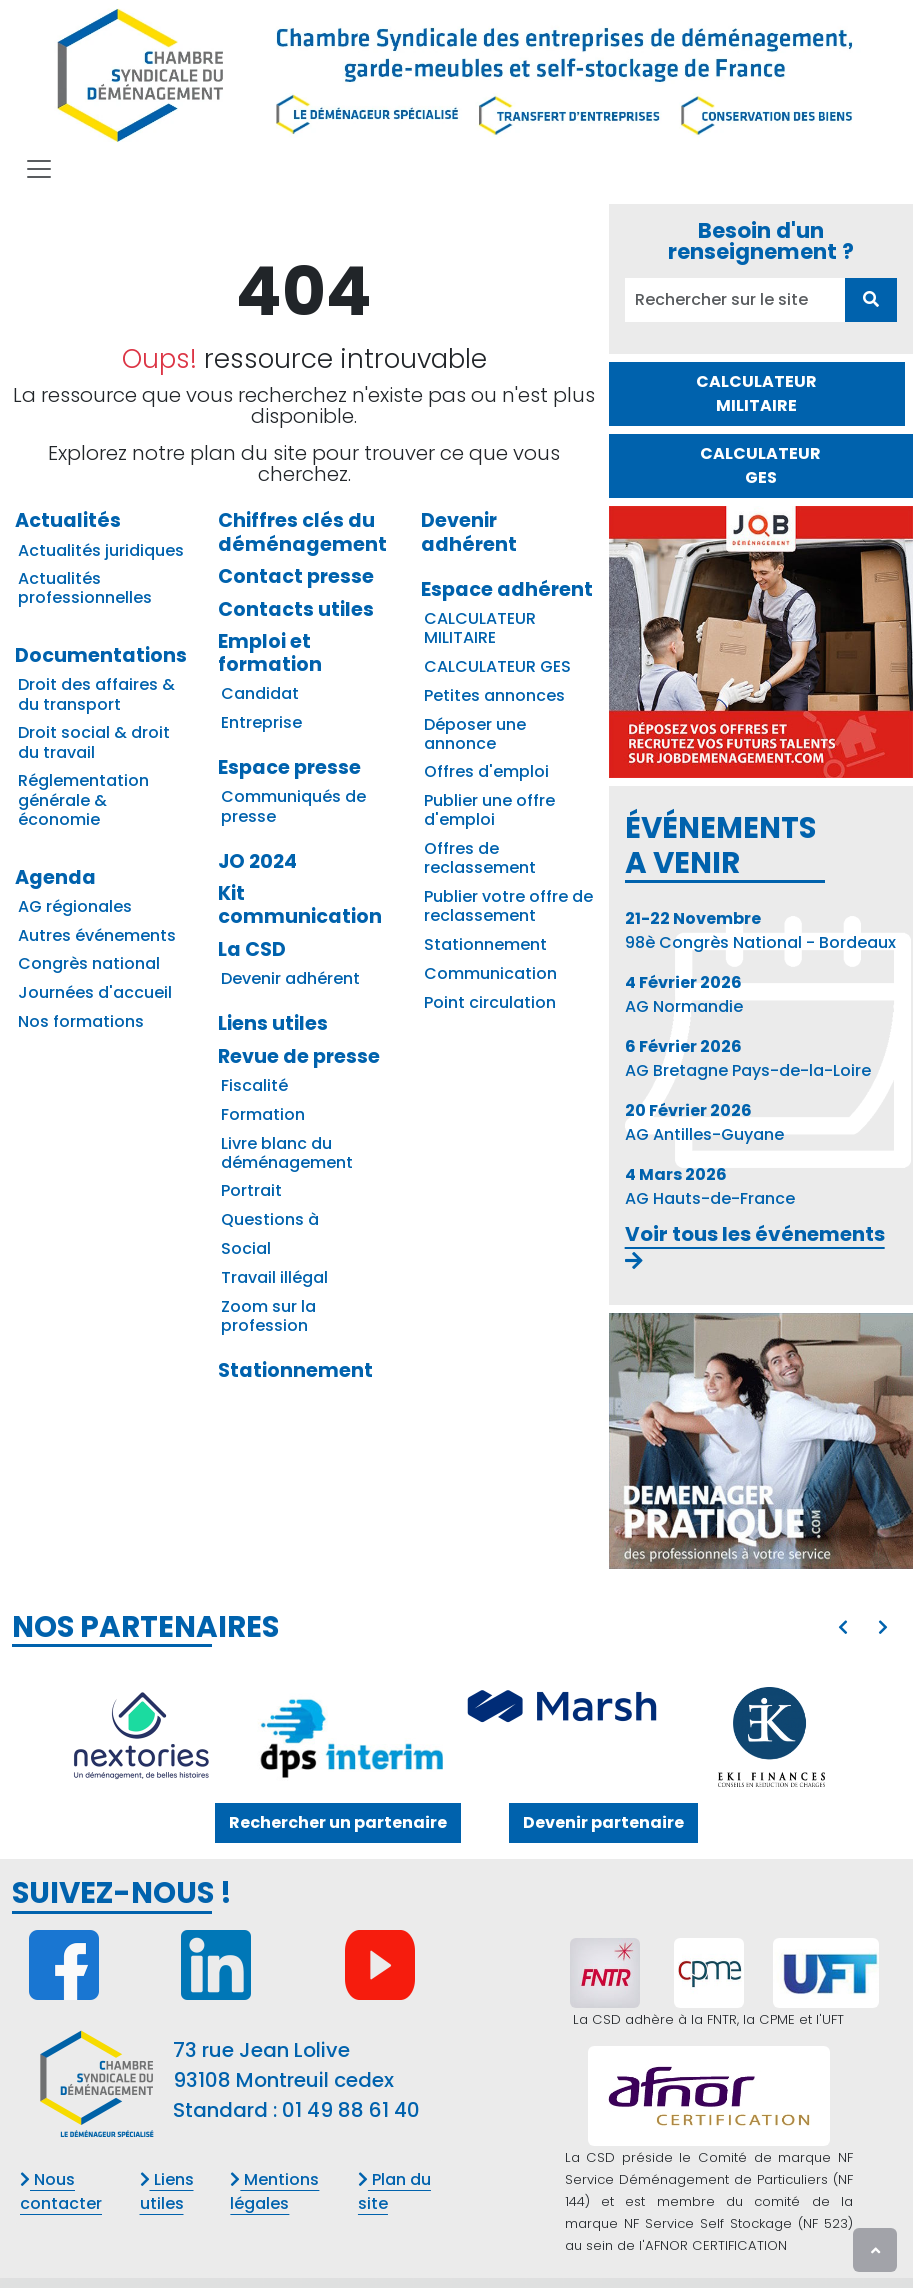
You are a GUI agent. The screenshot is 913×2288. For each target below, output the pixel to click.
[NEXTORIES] (141, 1737)
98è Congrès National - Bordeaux (760, 930)
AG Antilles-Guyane (704, 1122)
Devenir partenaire (603, 1822)
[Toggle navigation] (39, 169)
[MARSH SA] (562, 1709)
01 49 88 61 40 (351, 2110)
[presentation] (843, 1628)
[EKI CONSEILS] (771, 1737)
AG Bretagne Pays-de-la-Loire (748, 1058)
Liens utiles (167, 2191)
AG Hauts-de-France (710, 1186)
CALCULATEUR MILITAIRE (756, 393)
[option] (456, 1737)
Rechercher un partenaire (338, 1822)
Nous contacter (61, 2191)
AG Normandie (684, 994)
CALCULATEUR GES (760, 465)
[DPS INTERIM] (351, 1734)
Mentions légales (274, 2191)
